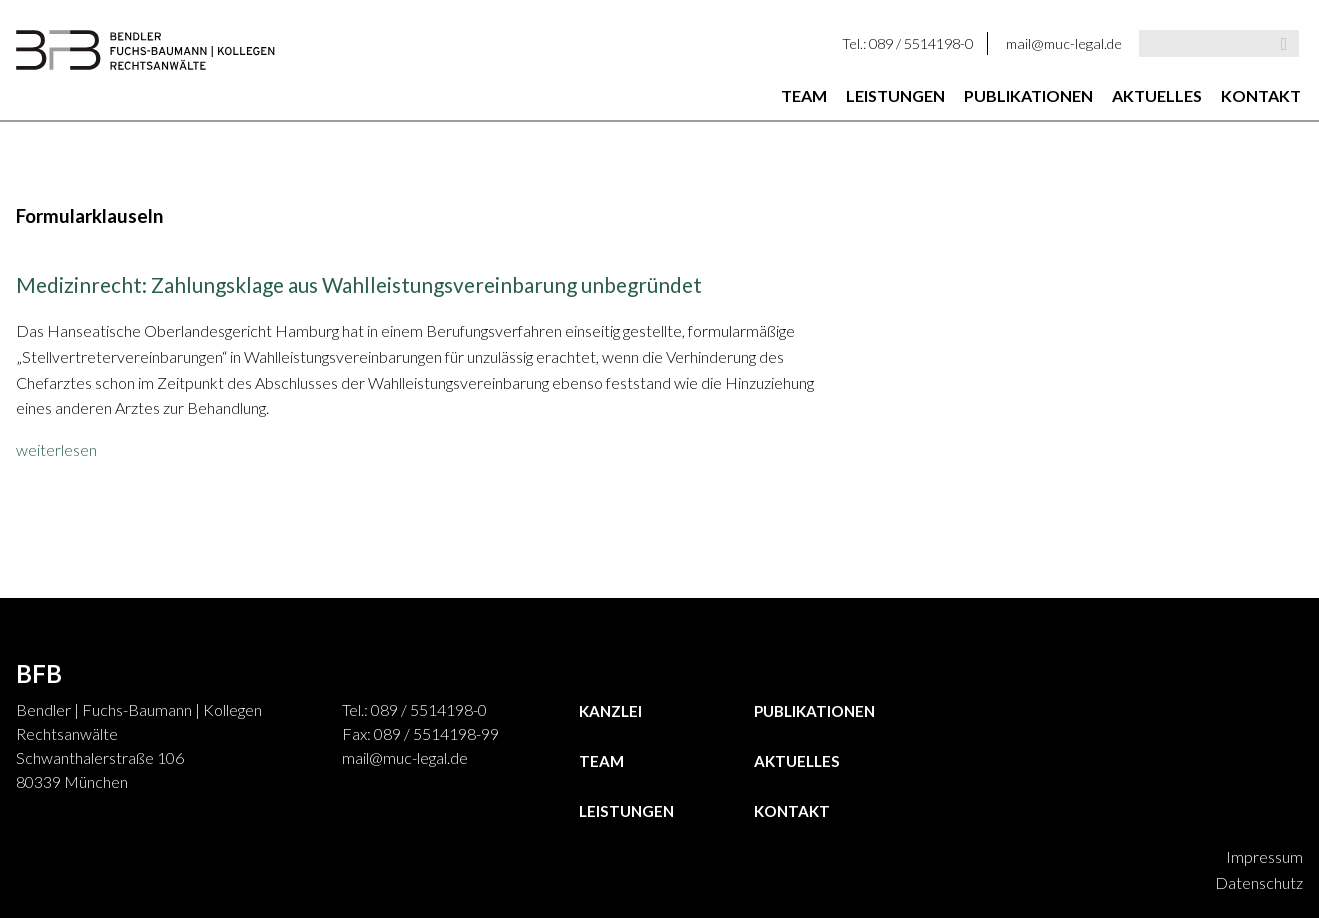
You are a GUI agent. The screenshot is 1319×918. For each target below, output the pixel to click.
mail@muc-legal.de (1064, 43)
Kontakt (1261, 95)
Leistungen (895, 95)
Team (804, 95)
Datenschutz (1259, 882)
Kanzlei (610, 711)
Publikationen (1028, 95)
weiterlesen (56, 449)
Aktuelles (1157, 95)
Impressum (1264, 856)
